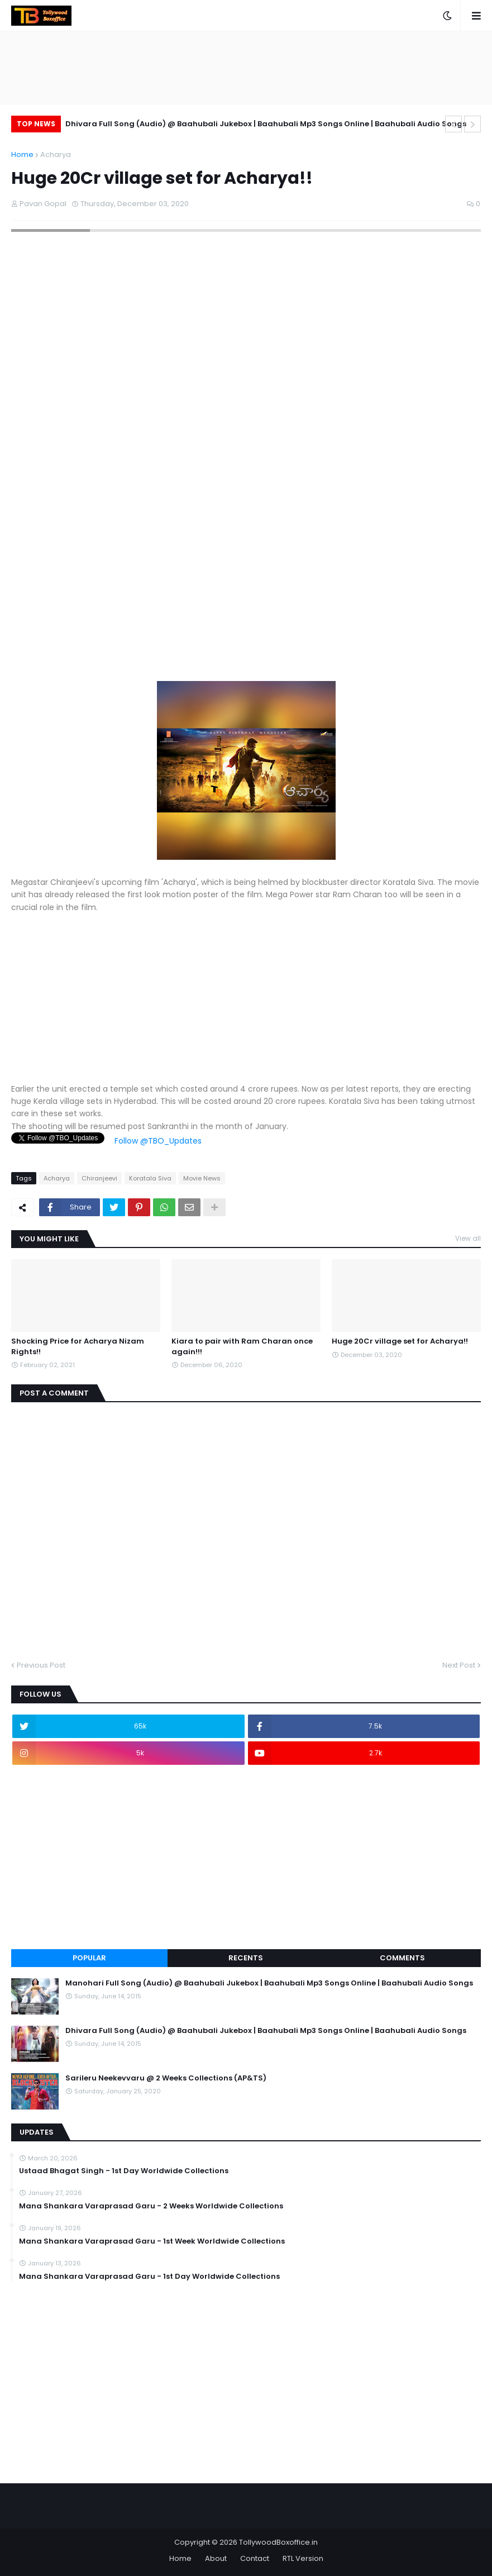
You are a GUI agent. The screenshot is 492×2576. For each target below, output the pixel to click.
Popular (89, 1958)
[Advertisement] (246, 603)
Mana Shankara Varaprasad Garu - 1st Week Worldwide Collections (152, 2241)
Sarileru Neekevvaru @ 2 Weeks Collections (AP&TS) (165, 2078)
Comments (402, 1958)
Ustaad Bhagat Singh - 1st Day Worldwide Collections (123, 2171)
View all (468, 1238)
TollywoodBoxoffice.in (278, 2542)
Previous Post (41, 1665)
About (216, 2558)
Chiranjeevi (99, 1178)
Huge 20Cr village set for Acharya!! (400, 1341)
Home (22, 154)
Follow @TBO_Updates (158, 1140)
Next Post (458, 1665)
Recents (245, 1958)
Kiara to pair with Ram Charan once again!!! (242, 1346)
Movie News (202, 1178)
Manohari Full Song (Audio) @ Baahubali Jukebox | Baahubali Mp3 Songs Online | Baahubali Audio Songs (269, 1983)
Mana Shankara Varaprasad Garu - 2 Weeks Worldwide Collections (151, 2206)
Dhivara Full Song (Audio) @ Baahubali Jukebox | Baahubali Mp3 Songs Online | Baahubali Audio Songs (265, 123)
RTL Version (303, 2558)
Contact (254, 2558)
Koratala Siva (150, 1178)
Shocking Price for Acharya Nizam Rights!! (77, 1346)
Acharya (55, 154)
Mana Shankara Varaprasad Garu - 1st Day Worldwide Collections (149, 2277)
